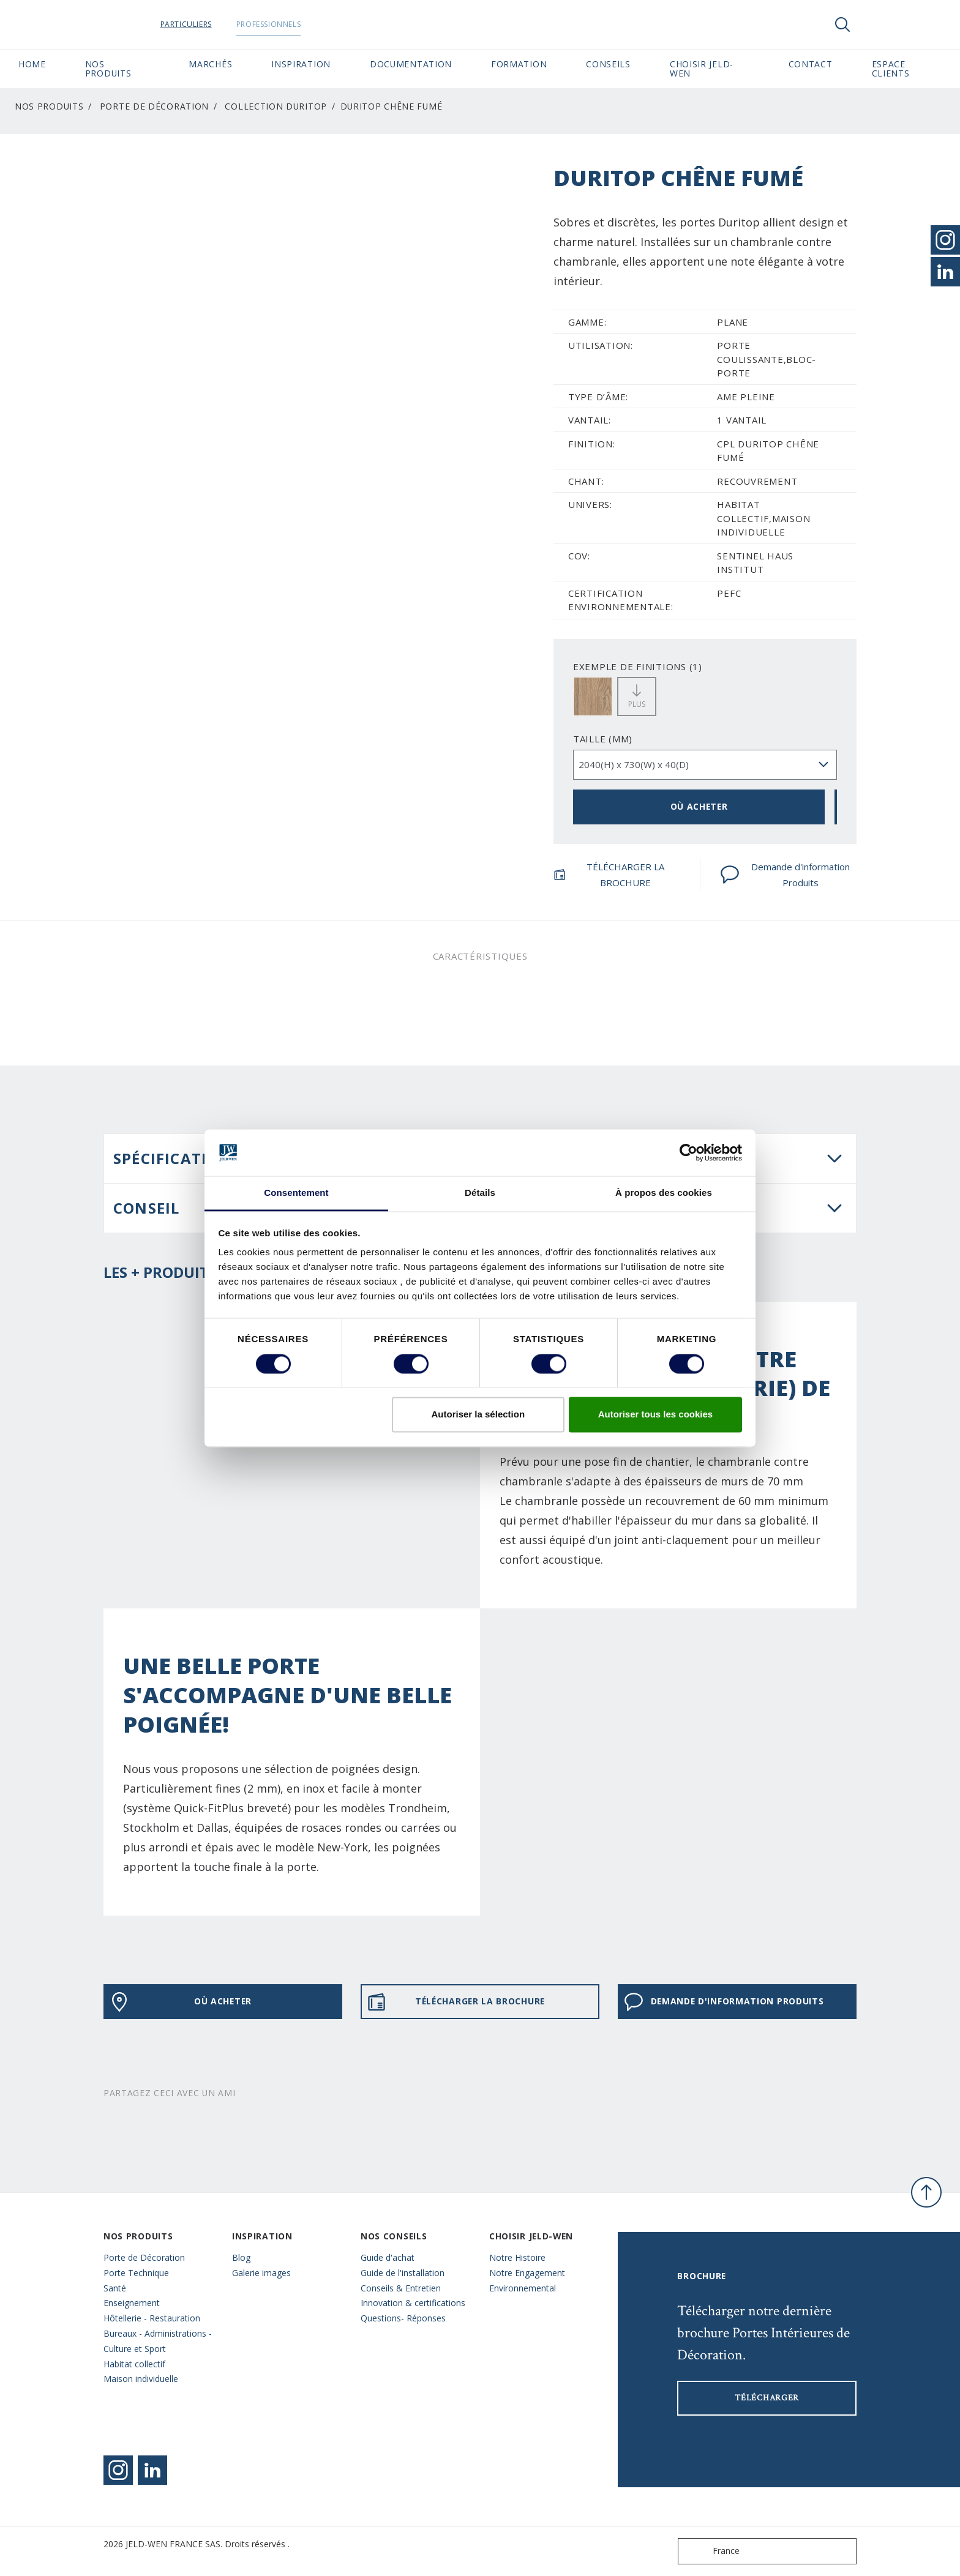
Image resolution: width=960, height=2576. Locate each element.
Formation (519, 64)
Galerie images (261, 2273)
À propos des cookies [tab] (663, 1193)
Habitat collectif (134, 2364)
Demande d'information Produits (785, 875)
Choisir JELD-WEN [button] (701, 68)
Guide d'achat (387, 2257)
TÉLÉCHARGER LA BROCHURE (608, 875)
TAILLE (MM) (602, 739)
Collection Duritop (276, 106)
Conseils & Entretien (401, 2288)
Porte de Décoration (154, 106)
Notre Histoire (517, 2257)
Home (32, 64)
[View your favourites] (879, 24)
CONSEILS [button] (608, 64)
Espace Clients (907, 68)
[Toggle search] (842, 24)
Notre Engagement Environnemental (527, 2280)
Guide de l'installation (402, 2273)
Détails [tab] (480, 1193)
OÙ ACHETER (699, 806)
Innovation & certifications (413, 2303)
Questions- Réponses (403, 2318)
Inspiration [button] (301, 64)
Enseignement (131, 2303)
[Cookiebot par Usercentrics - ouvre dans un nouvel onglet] (688, 1152)
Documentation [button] (411, 64)
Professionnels (292, 24)
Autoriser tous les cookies (655, 1414)
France (711, 2551)
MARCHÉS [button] (210, 64)
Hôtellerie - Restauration (151, 2318)
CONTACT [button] (811, 64)
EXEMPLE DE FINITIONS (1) (637, 666)
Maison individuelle (140, 2378)
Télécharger (767, 2397)
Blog (241, 2257)
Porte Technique (136, 2273)
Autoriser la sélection (478, 1414)
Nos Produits (49, 106)
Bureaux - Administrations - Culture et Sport (157, 2341)
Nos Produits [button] (108, 68)
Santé (114, 2288)
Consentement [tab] (296, 1193)
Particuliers (209, 24)
